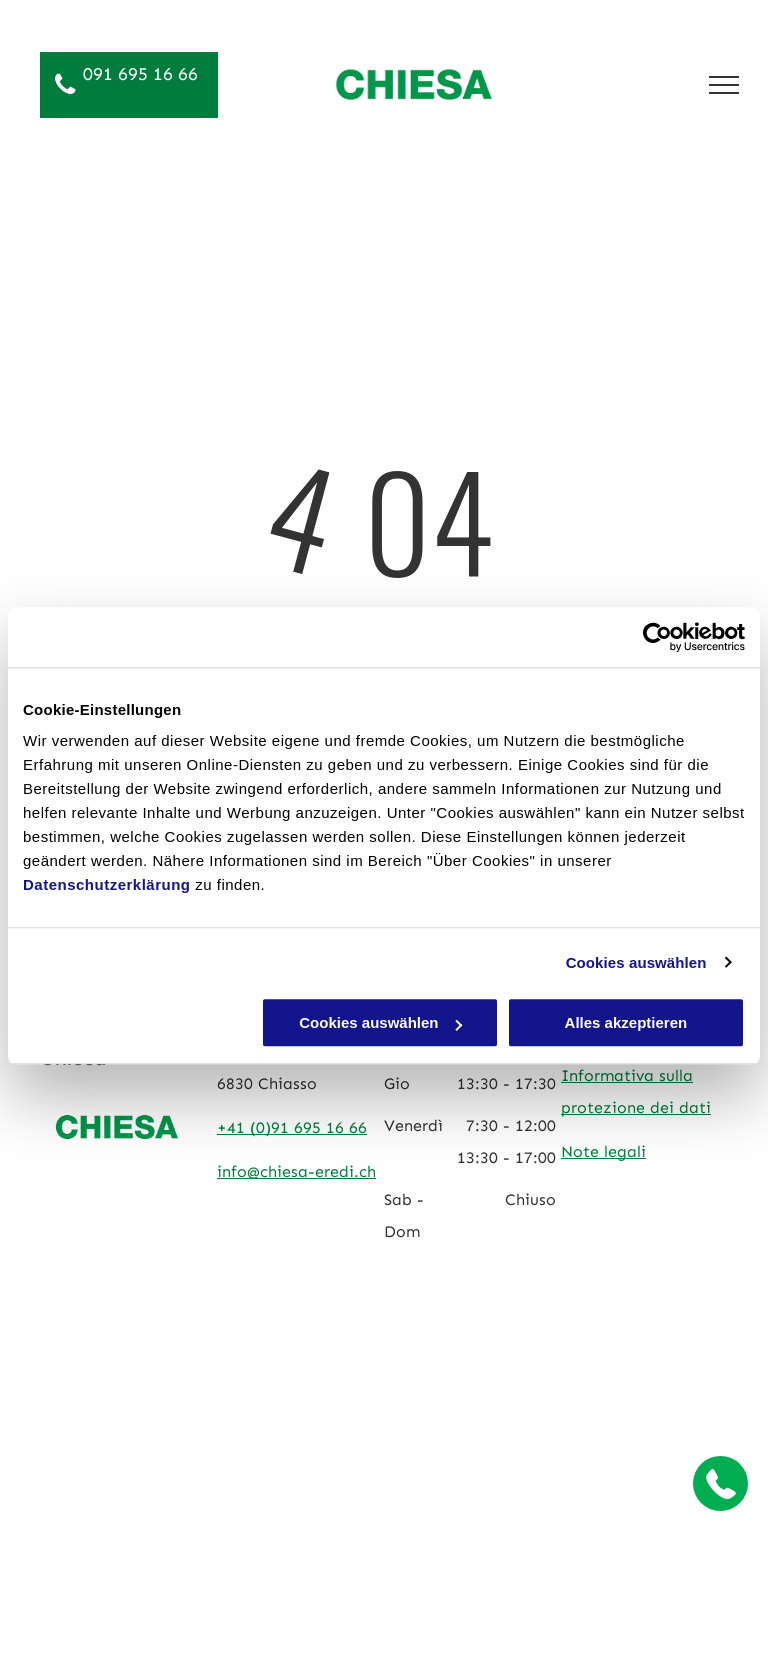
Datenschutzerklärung (107, 884)
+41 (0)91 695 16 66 (292, 1127)
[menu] (724, 85)
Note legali (603, 1151)
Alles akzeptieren (626, 1022)
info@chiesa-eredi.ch (296, 1171)
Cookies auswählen (636, 962)
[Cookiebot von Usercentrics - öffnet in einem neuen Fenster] (657, 637)
